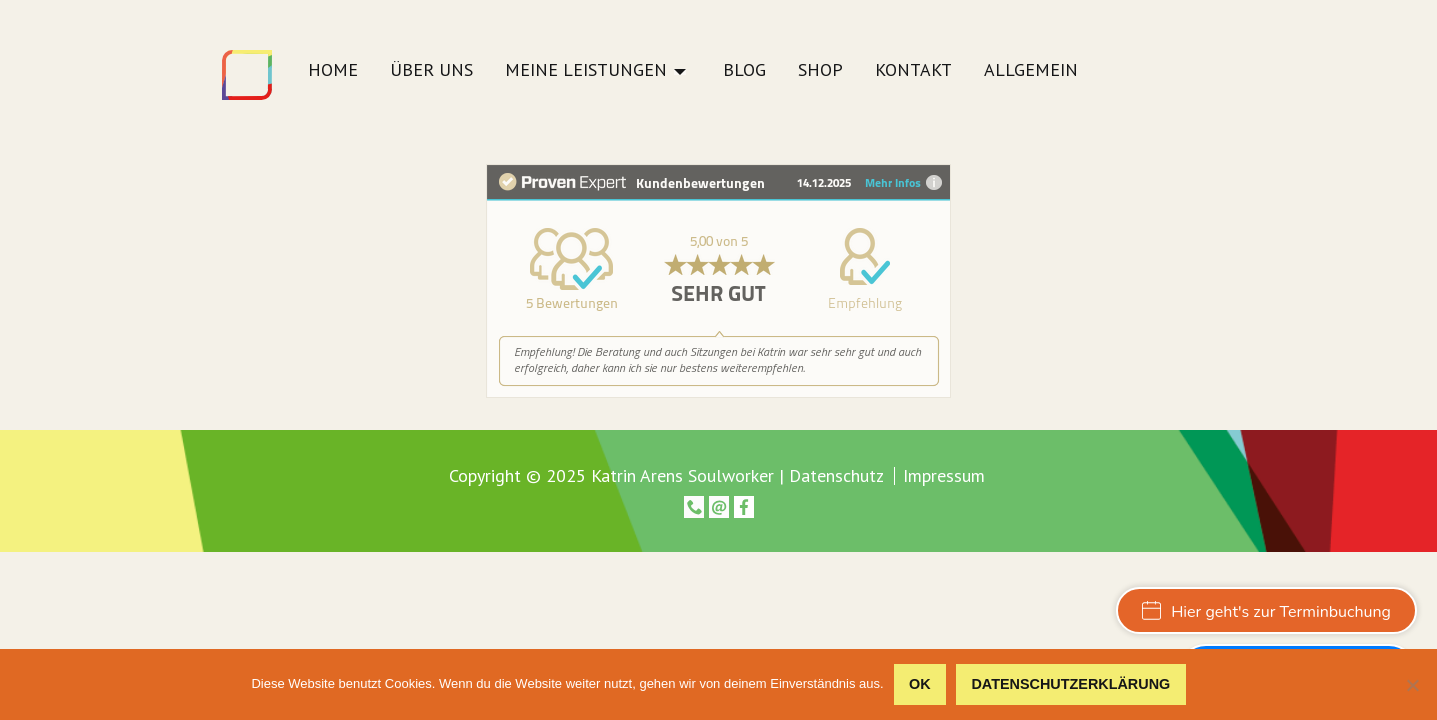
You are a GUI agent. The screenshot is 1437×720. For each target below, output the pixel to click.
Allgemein (1031, 71)
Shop (820, 71)
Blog (744, 71)
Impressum (944, 476)
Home (333, 71)
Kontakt (913, 71)
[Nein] (1412, 685)
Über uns (431, 71)
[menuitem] (333, 75)
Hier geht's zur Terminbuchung (1266, 612)
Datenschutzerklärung (1070, 684)
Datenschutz (836, 475)
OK (920, 684)
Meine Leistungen (586, 71)
